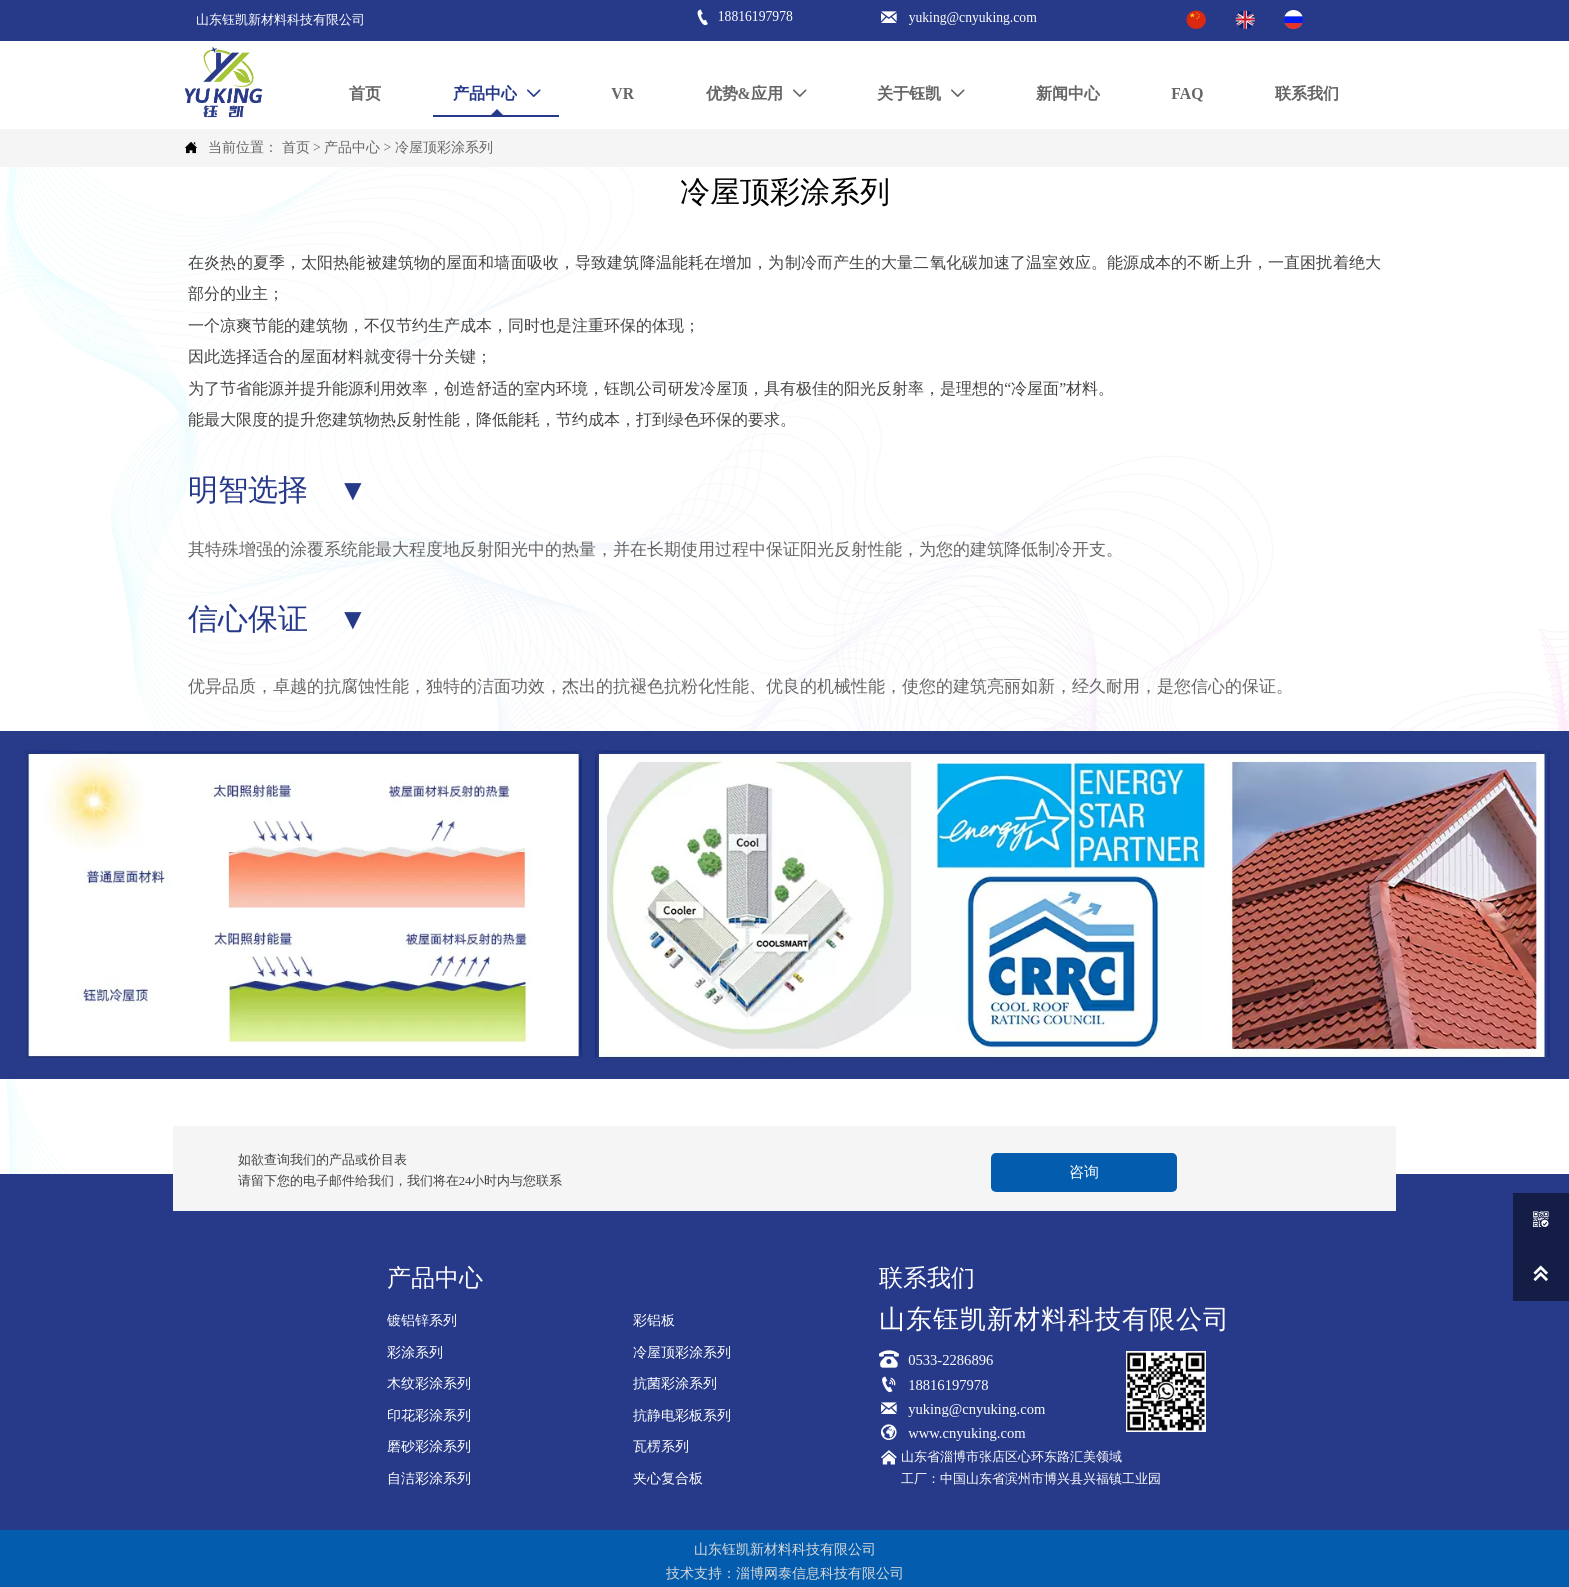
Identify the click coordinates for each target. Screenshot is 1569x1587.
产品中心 (352, 147)
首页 (296, 147)
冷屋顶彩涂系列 (444, 147)
